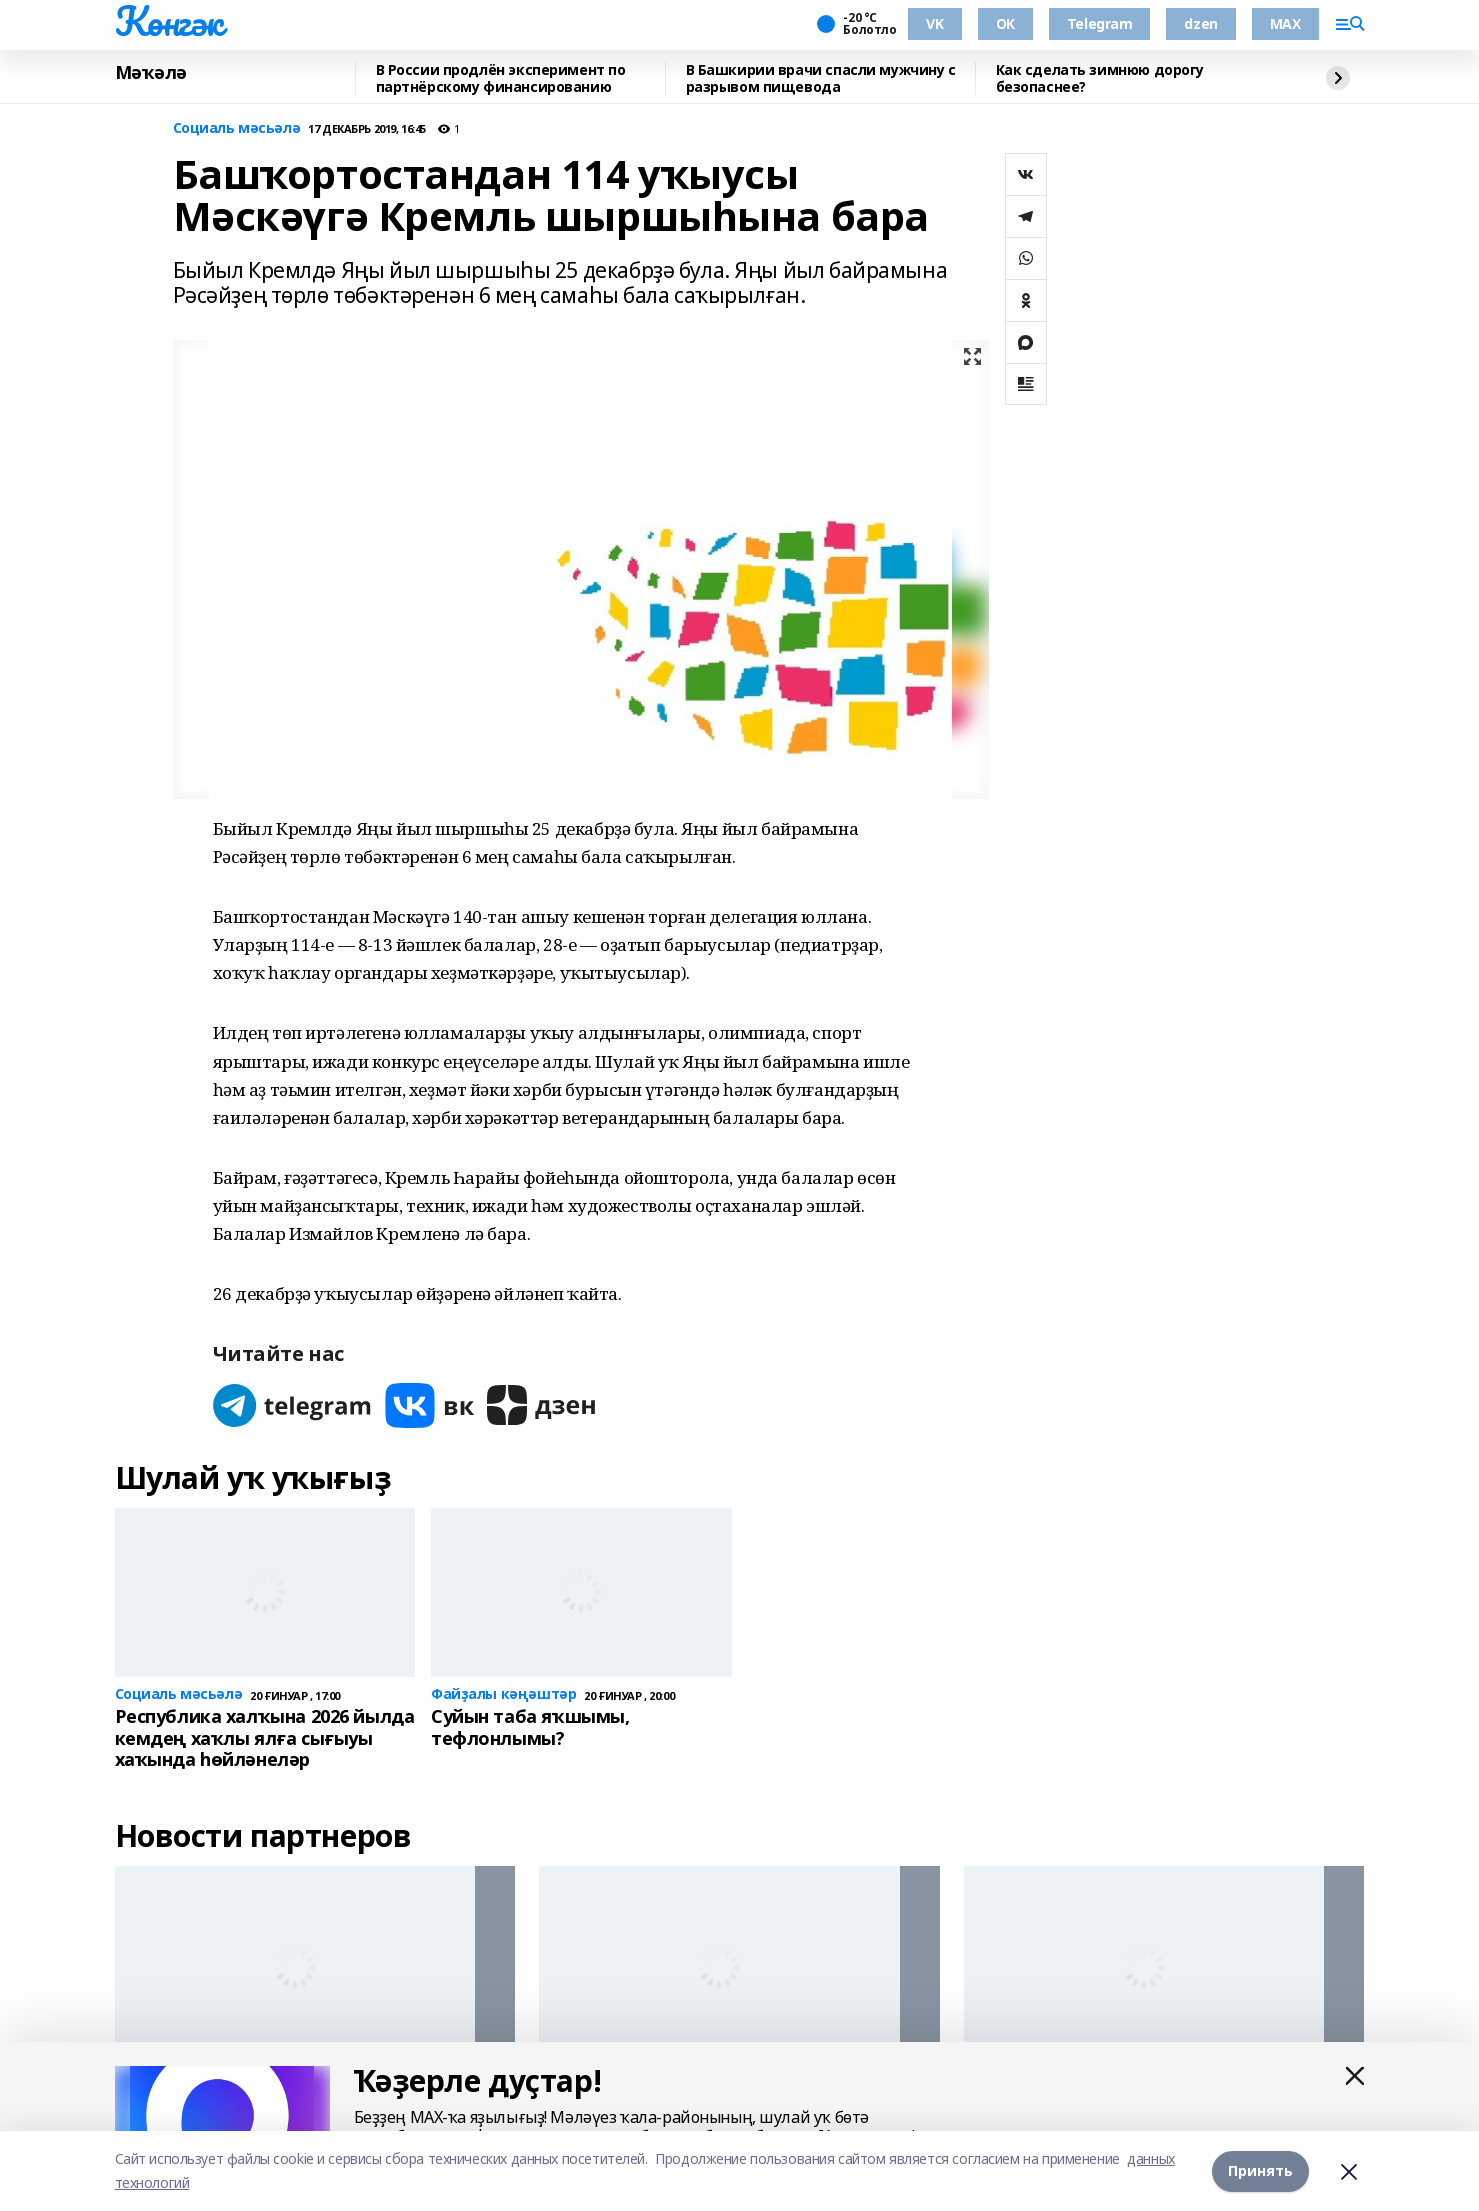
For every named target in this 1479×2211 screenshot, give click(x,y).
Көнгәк (169, 21)
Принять (1260, 2170)
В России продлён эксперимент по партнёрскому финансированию (501, 78)
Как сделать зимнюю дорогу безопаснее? (1100, 78)
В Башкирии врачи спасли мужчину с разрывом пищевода (821, 78)
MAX (1285, 23)
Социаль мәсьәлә (237, 128)
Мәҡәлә (151, 73)
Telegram (1100, 23)
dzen (1200, 23)
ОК (1005, 23)
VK (934, 23)
